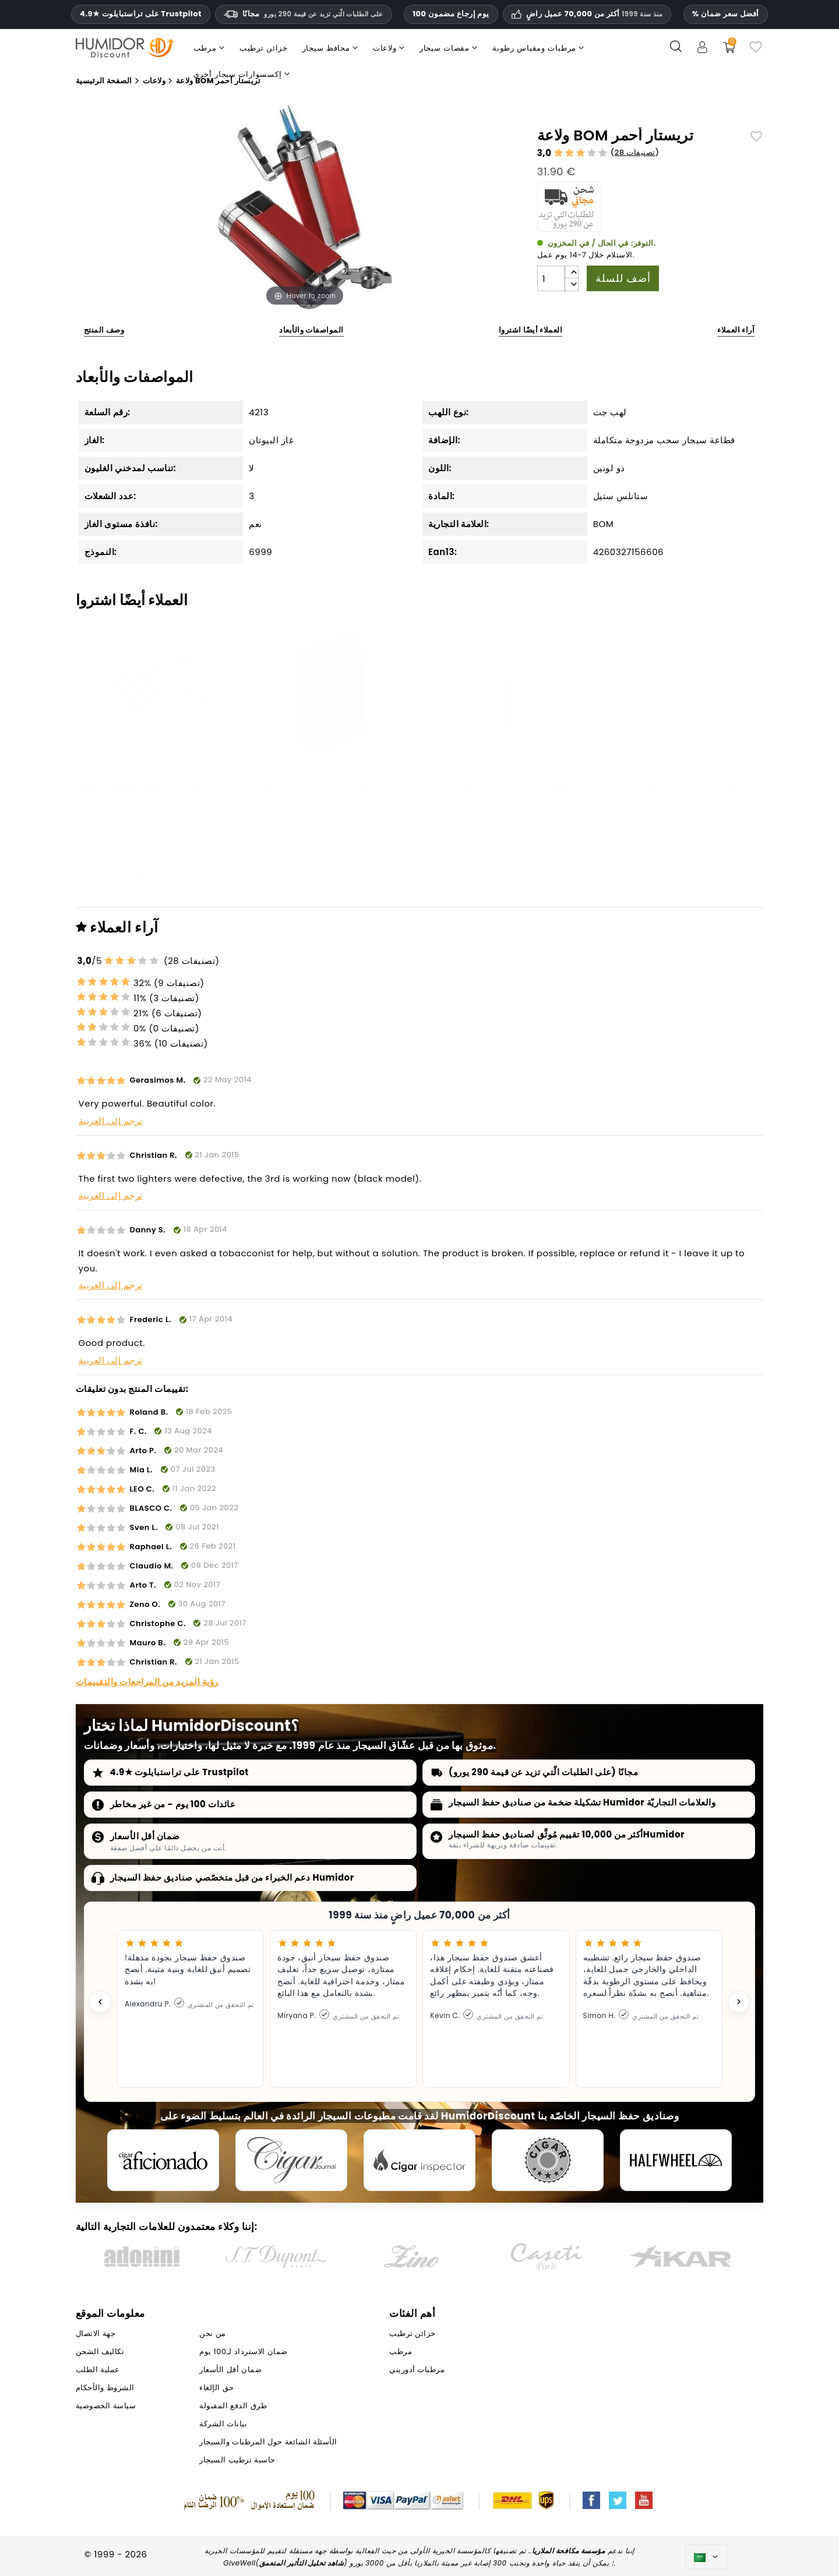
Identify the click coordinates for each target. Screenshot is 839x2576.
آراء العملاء (736, 329)
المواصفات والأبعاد (311, 329)
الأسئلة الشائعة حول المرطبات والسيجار (268, 2441)
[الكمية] (551, 278)
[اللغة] (706, 2557)
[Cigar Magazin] (548, 2160)
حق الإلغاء (216, 2387)
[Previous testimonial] (100, 2002)
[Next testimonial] (739, 2002)
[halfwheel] (676, 2160)
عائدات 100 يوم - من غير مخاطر (173, 1804)
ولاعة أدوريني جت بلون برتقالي (310, 786)
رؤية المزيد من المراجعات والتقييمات (147, 1682)
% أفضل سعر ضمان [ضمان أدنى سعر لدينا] (725, 13)
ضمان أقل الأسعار (145, 1836)
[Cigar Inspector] (419, 2160)
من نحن (212, 2333)
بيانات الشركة (223, 2423)
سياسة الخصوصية (106, 2405)
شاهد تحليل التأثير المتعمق (301, 2563)
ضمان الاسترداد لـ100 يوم (243, 2351)
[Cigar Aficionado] (163, 2160)
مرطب (410, 890)
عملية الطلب (98, 2369)
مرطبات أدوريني (343, 890)
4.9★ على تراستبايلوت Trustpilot (141, 14)
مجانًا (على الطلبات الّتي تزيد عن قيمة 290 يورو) (543, 1772)
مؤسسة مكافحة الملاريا (568, 2551)
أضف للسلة (622, 278)
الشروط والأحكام (105, 2387)
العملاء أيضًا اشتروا (531, 329)
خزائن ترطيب (472, 890)
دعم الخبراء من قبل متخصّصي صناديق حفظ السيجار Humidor (232, 1877)
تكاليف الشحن (100, 2351)
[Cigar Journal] (291, 2160)
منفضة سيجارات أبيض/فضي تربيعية (672, 786)
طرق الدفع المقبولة (233, 2405)
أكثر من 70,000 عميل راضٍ (594, 14)
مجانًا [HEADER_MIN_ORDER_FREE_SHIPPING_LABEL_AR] (303, 13)
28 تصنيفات (635, 152)
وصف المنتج (104, 329)
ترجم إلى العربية (111, 1121)
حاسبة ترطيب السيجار (237, 2459)
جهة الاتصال (95, 2333)
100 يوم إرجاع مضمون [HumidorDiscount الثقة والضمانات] (451, 13)
